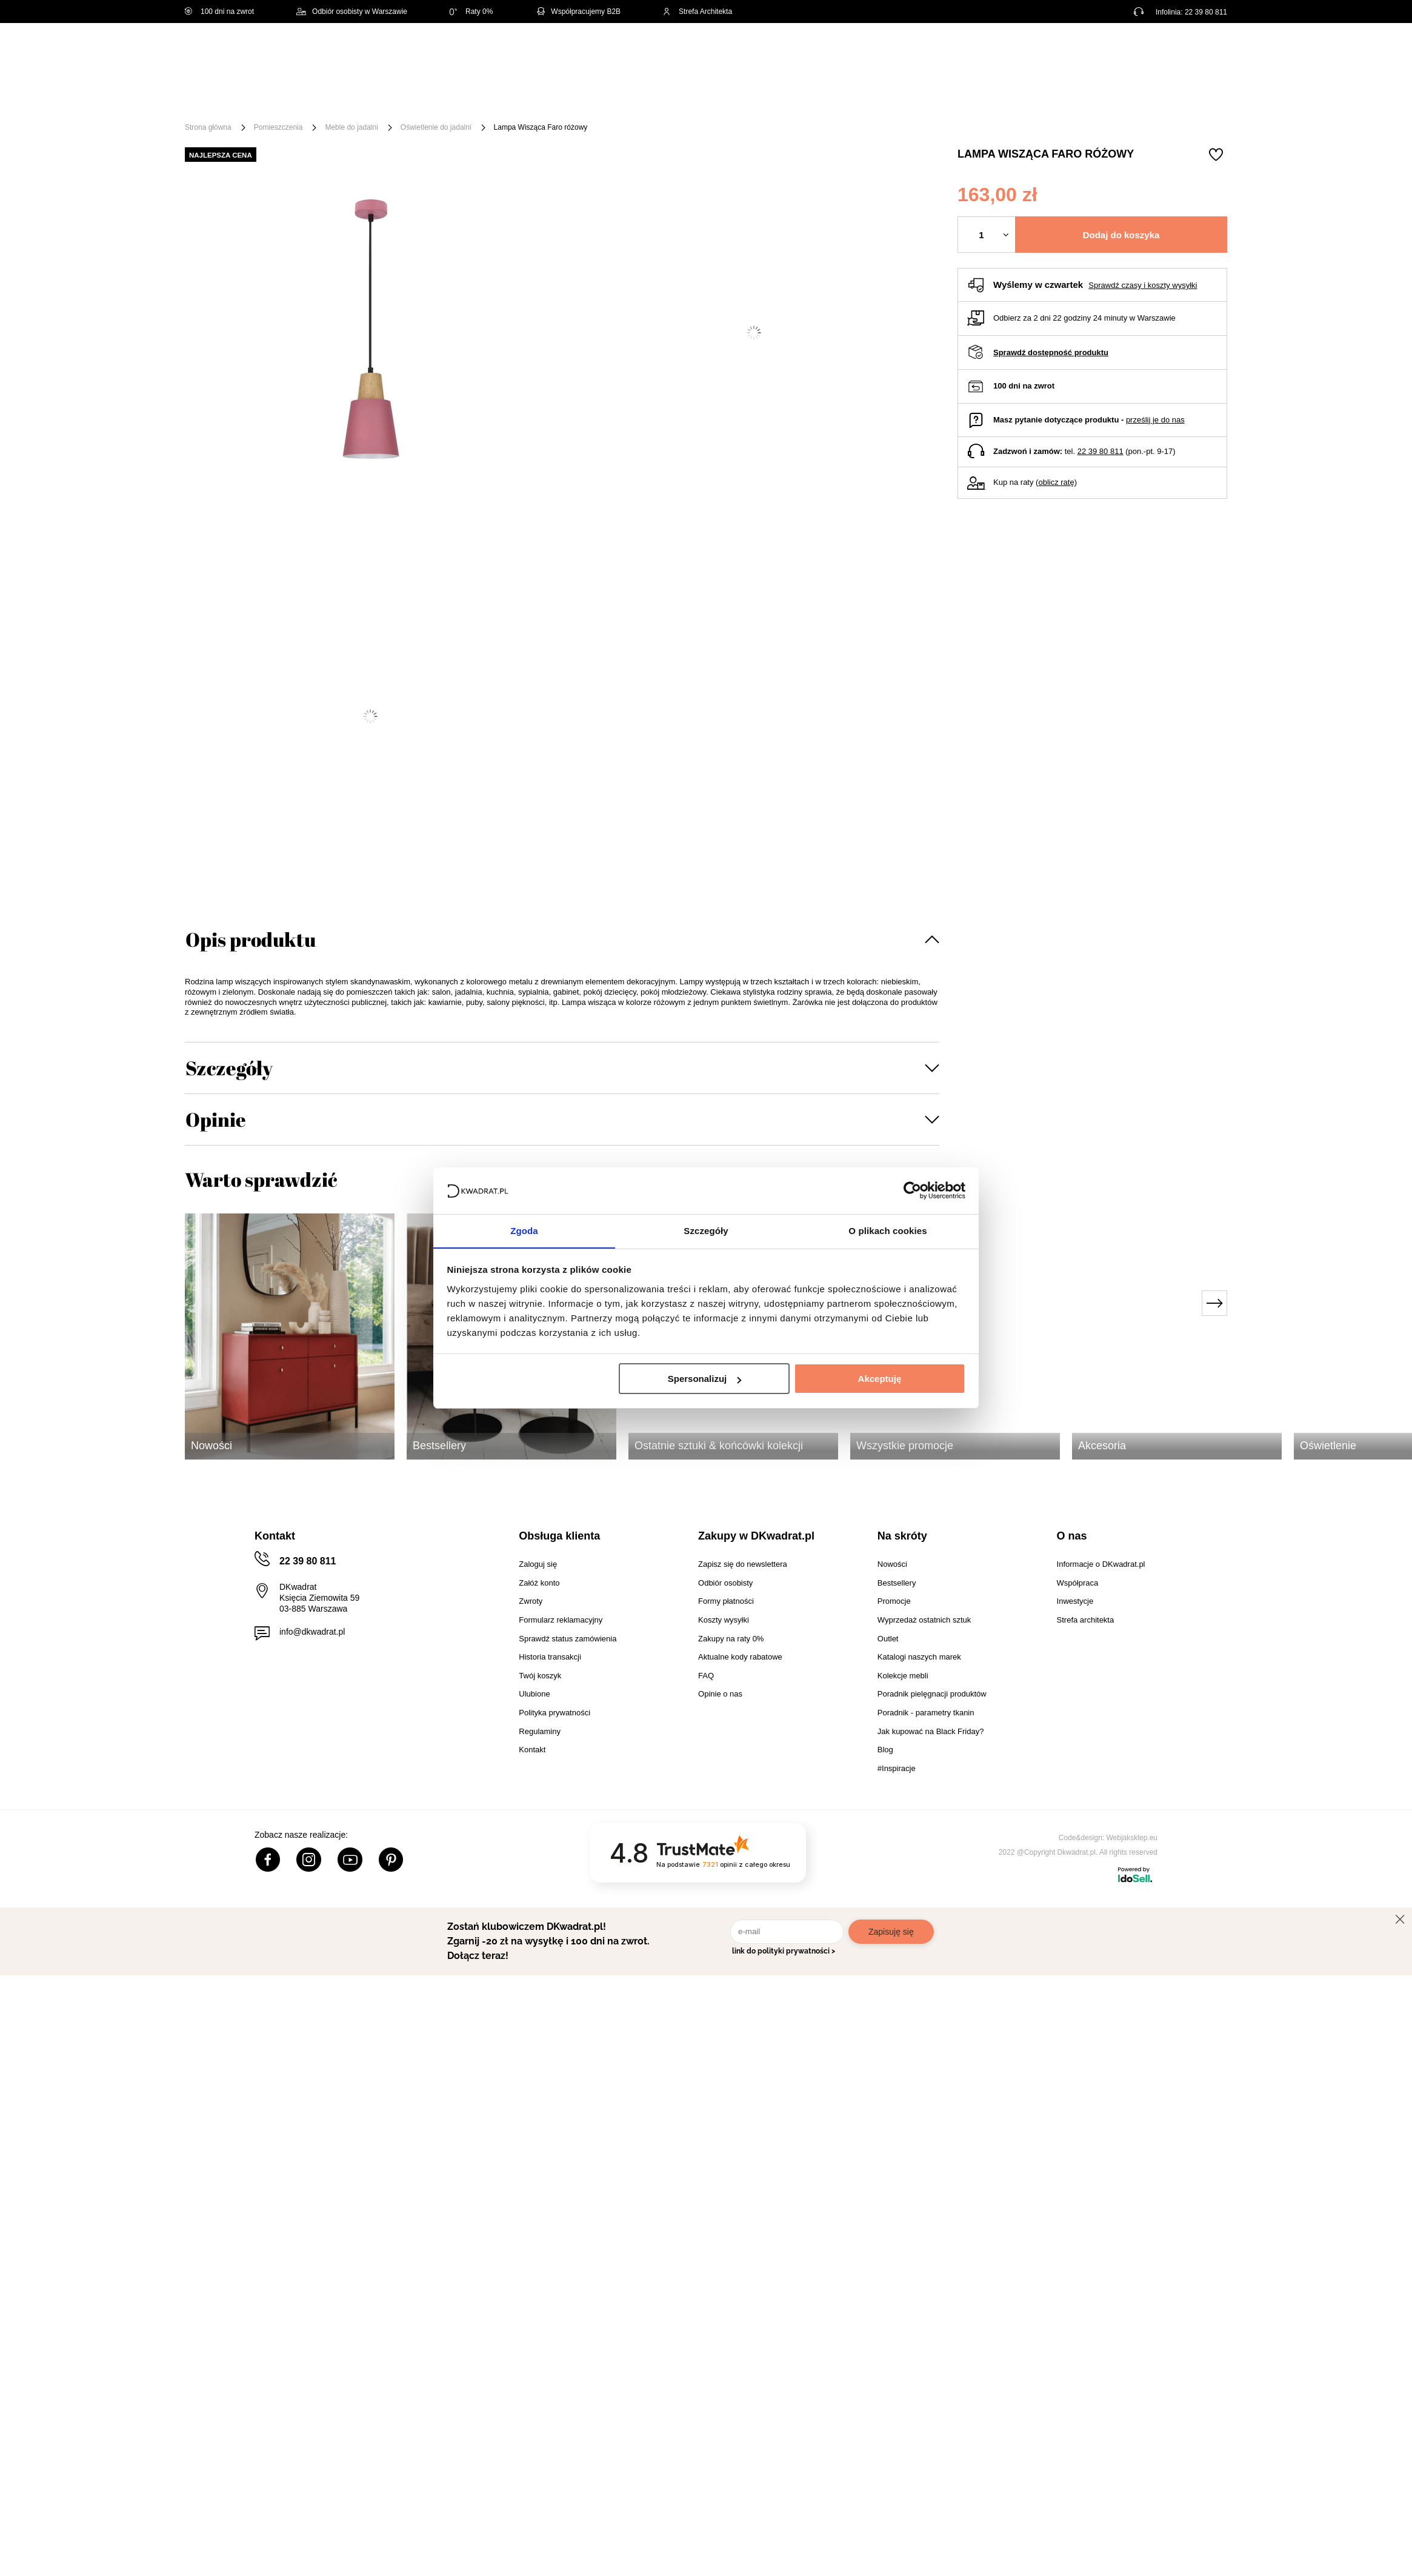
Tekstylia (767, 98)
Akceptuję (880, 1379)
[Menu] (225, 98)
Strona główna (208, 127)
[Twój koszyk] (1205, 52)
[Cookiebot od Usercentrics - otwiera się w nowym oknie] (912, 1190)
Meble (278, 98)
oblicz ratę (1056, 482)
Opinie (215, 1119)
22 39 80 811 (1206, 12)
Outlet (898, 98)
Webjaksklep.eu (1132, 1838)
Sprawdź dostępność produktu (1050, 352)
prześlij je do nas (1155, 419)
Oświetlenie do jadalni (436, 127)
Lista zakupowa (1170, 43)
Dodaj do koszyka (1121, 235)
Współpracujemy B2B (578, 11)
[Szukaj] (704, 53)
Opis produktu (250, 939)
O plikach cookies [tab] (887, 1230)
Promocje (956, 98)
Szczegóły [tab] (706, 1230)
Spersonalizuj (705, 1379)
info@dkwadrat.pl (312, 1632)
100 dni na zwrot (219, 11)
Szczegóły (229, 1068)
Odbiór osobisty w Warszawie (351, 11)
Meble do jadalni (351, 127)
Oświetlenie (836, 98)
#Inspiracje (1025, 98)
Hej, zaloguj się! (1108, 53)
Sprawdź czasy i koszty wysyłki (1142, 285)
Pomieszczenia (278, 127)
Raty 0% (471, 11)
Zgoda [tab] (524, 1230)
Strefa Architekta (697, 11)
